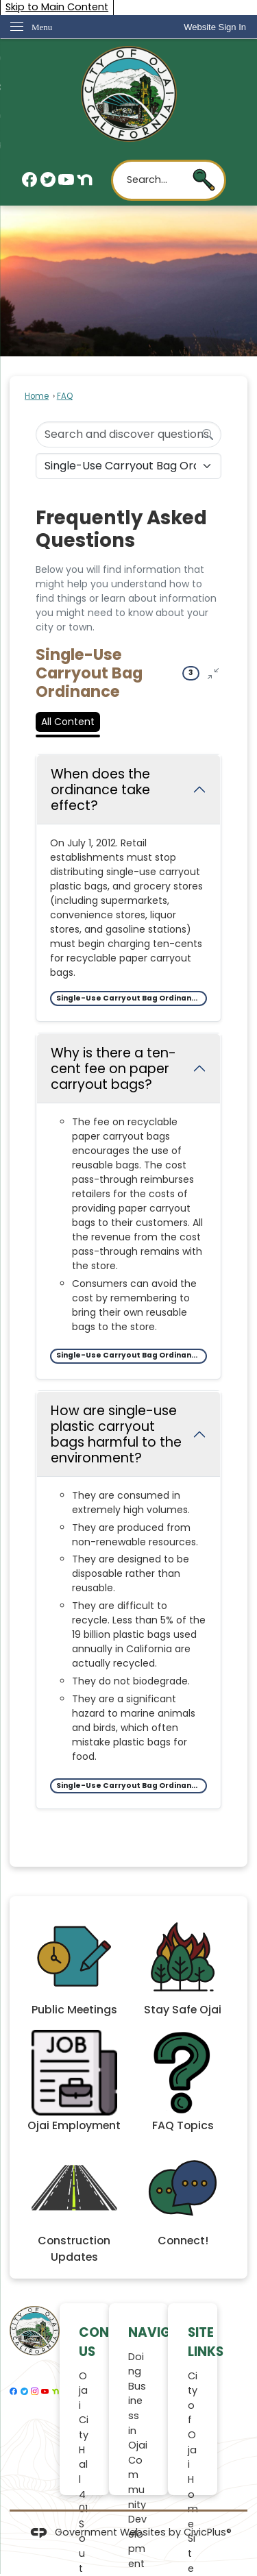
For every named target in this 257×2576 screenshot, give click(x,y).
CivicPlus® (208, 2532)
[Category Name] (128, 466)
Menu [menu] (42, 27)
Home (37, 396)
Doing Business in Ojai (137, 2401)
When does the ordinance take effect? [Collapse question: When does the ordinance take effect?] (100, 790)
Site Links (205, 2342)
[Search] (207, 433)
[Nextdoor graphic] (85, 180)
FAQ (65, 396)
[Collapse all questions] (213, 673)
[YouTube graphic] (66, 179)
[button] (204, 180)
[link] (215, 27)
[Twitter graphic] (48, 180)
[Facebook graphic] (30, 180)
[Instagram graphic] (34, 2391)
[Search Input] (128, 434)
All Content (68, 721)
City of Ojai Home (193, 2450)
